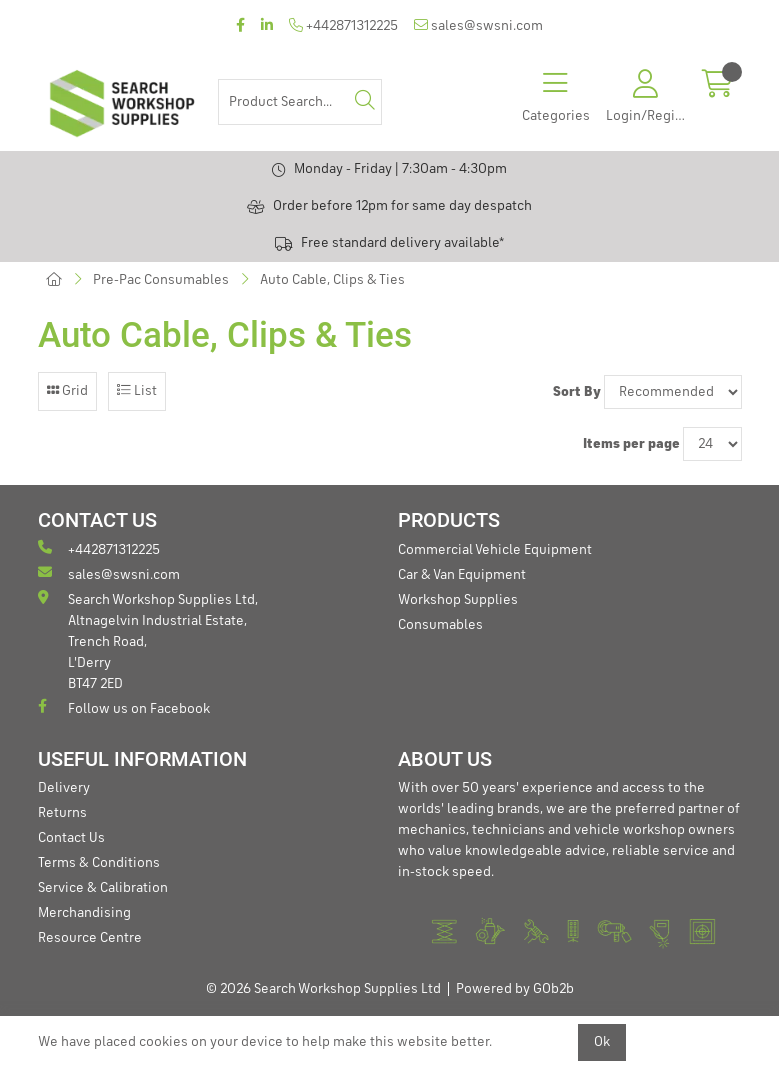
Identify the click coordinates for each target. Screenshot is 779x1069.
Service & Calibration (103, 888)
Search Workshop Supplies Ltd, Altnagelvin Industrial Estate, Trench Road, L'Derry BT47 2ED (148, 640)
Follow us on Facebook (124, 707)
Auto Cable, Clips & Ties (332, 280)
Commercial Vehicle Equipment (495, 550)
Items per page (631, 444)
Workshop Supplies (458, 600)
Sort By (577, 392)
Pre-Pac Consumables (161, 280)
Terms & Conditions (99, 863)
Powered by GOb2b (515, 989)
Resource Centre (90, 938)
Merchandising (84, 913)
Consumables (440, 625)
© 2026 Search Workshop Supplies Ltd (323, 989)
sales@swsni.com (478, 25)
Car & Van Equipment (462, 575)
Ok (602, 1042)
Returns (62, 813)
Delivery (64, 788)
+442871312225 (343, 25)
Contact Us (71, 838)
